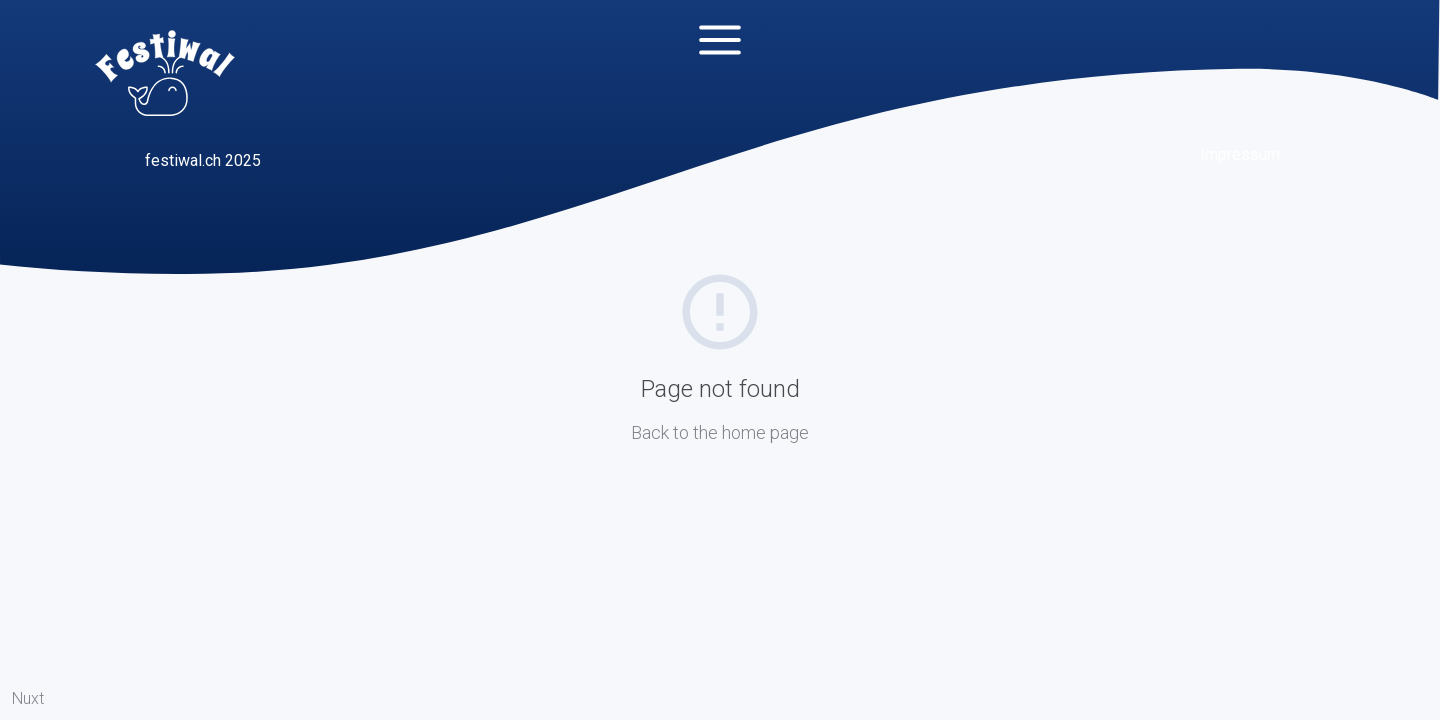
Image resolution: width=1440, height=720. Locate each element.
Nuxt (28, 698)
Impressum (1240, 154)
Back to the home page (720, 432)
